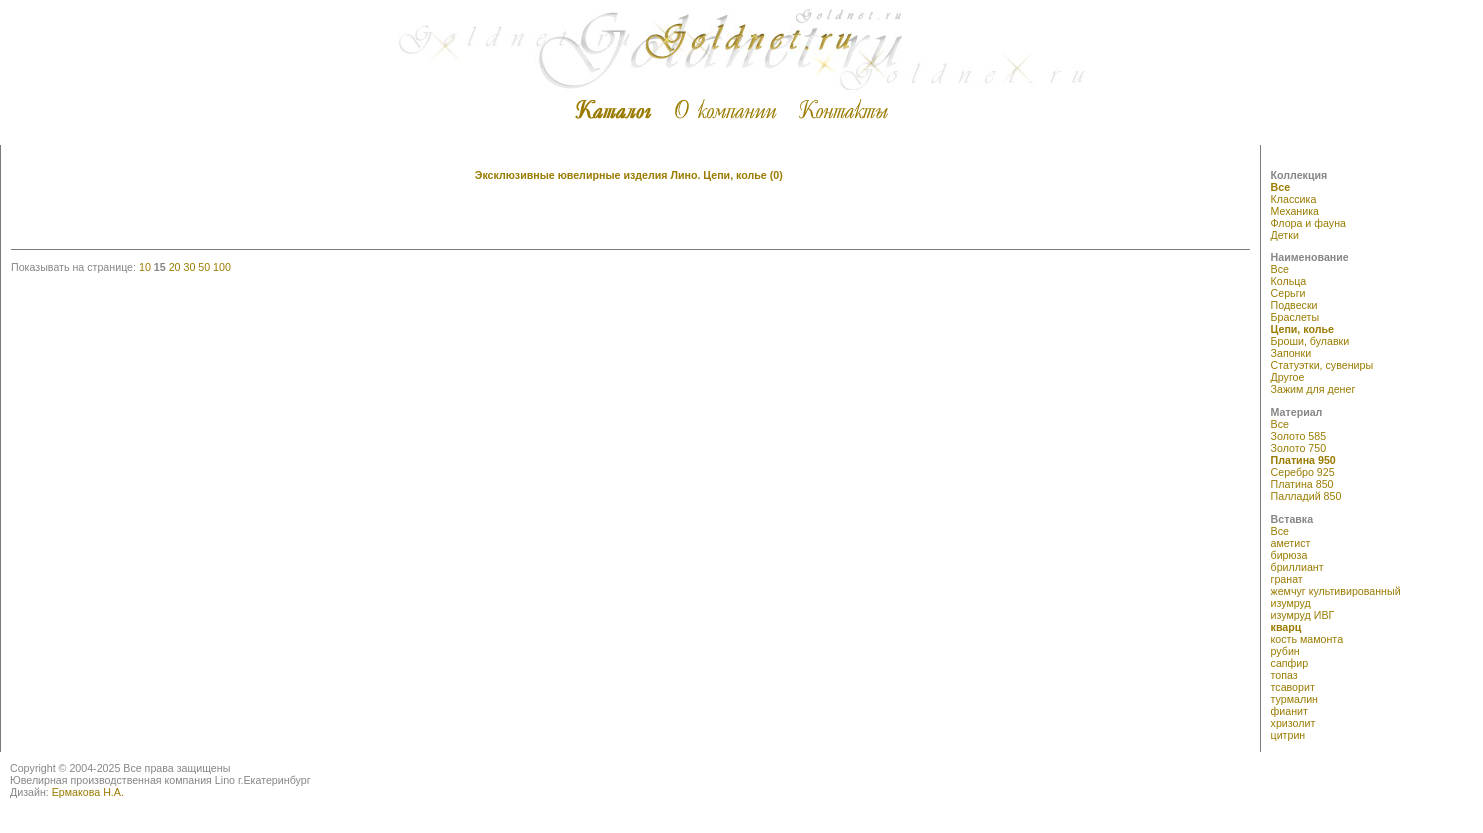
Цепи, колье (1302, 329)
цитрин (1288, 735)
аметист (1291, 543)
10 (145, 267)
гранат (1287, 579)
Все (1281, 187)
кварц (1286, 627)
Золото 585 (1299, 436)
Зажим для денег (1313, 389)
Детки (1285, 235)
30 (189, 267)
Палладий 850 (1306, 496)
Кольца (1289, 281)
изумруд (1291, 603)
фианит (1289, 711)
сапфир (1290, 663)
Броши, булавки (1310, 341)
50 (204, 267)
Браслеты (1295, 317)
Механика (1295, 211)
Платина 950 (1303, 460)
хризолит (1293, 723)
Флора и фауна (1308, 223)
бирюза (1289, 555)
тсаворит (1293, 687)
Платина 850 (1302, 484)
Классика (1294, 199)
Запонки (1291, 353)
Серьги (1288, 293)
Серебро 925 (1303, 472)
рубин (1285, 651)
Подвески (1294, 305)
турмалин (1294, 699)
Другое (1288, 377)
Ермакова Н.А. (88, 792)
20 (175, 267)
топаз (1284, 675)
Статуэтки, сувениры (1322, 365)
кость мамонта (1307, 639)
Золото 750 (1299, 448)
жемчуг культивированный (1336, 591)
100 (222, 267)
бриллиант (1297, 567)
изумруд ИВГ (1303, 615)
